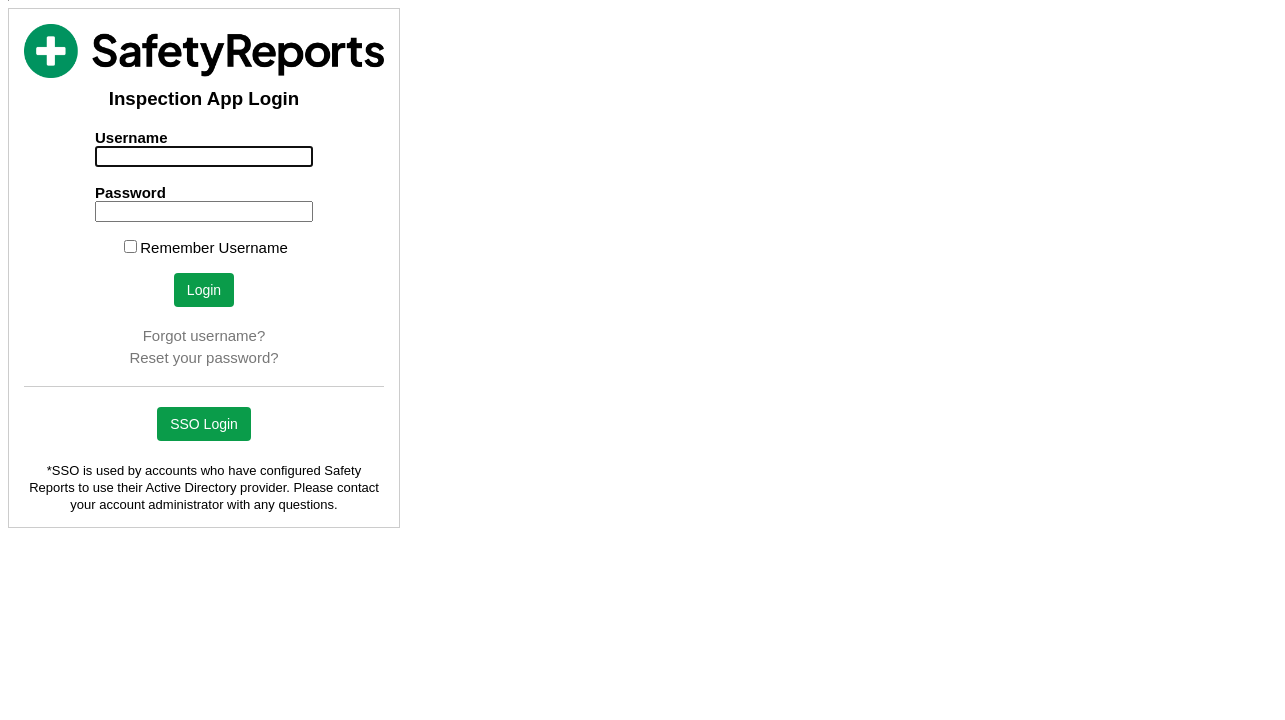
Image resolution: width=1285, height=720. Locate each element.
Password (130, 192)
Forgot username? (204, 335)
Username (131, 137)
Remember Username (214, 247)
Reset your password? (203, 357)
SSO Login (204, 424)
